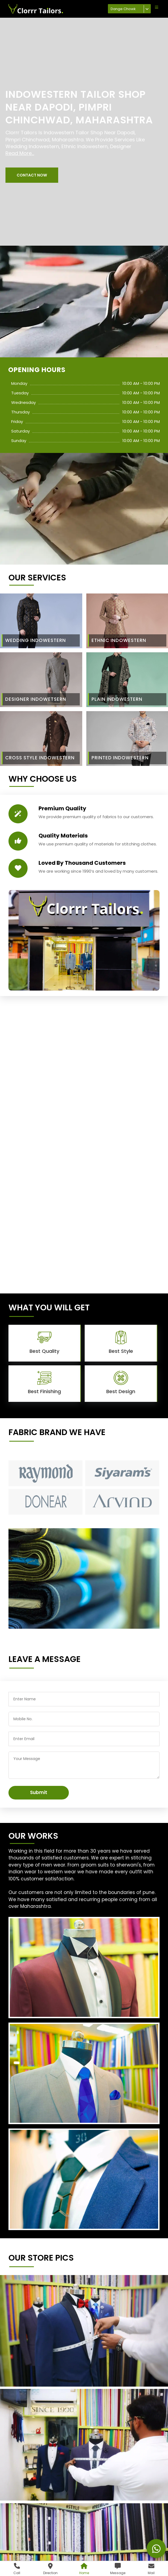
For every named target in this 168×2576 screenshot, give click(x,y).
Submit (38, 1792)
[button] (31, 175)
